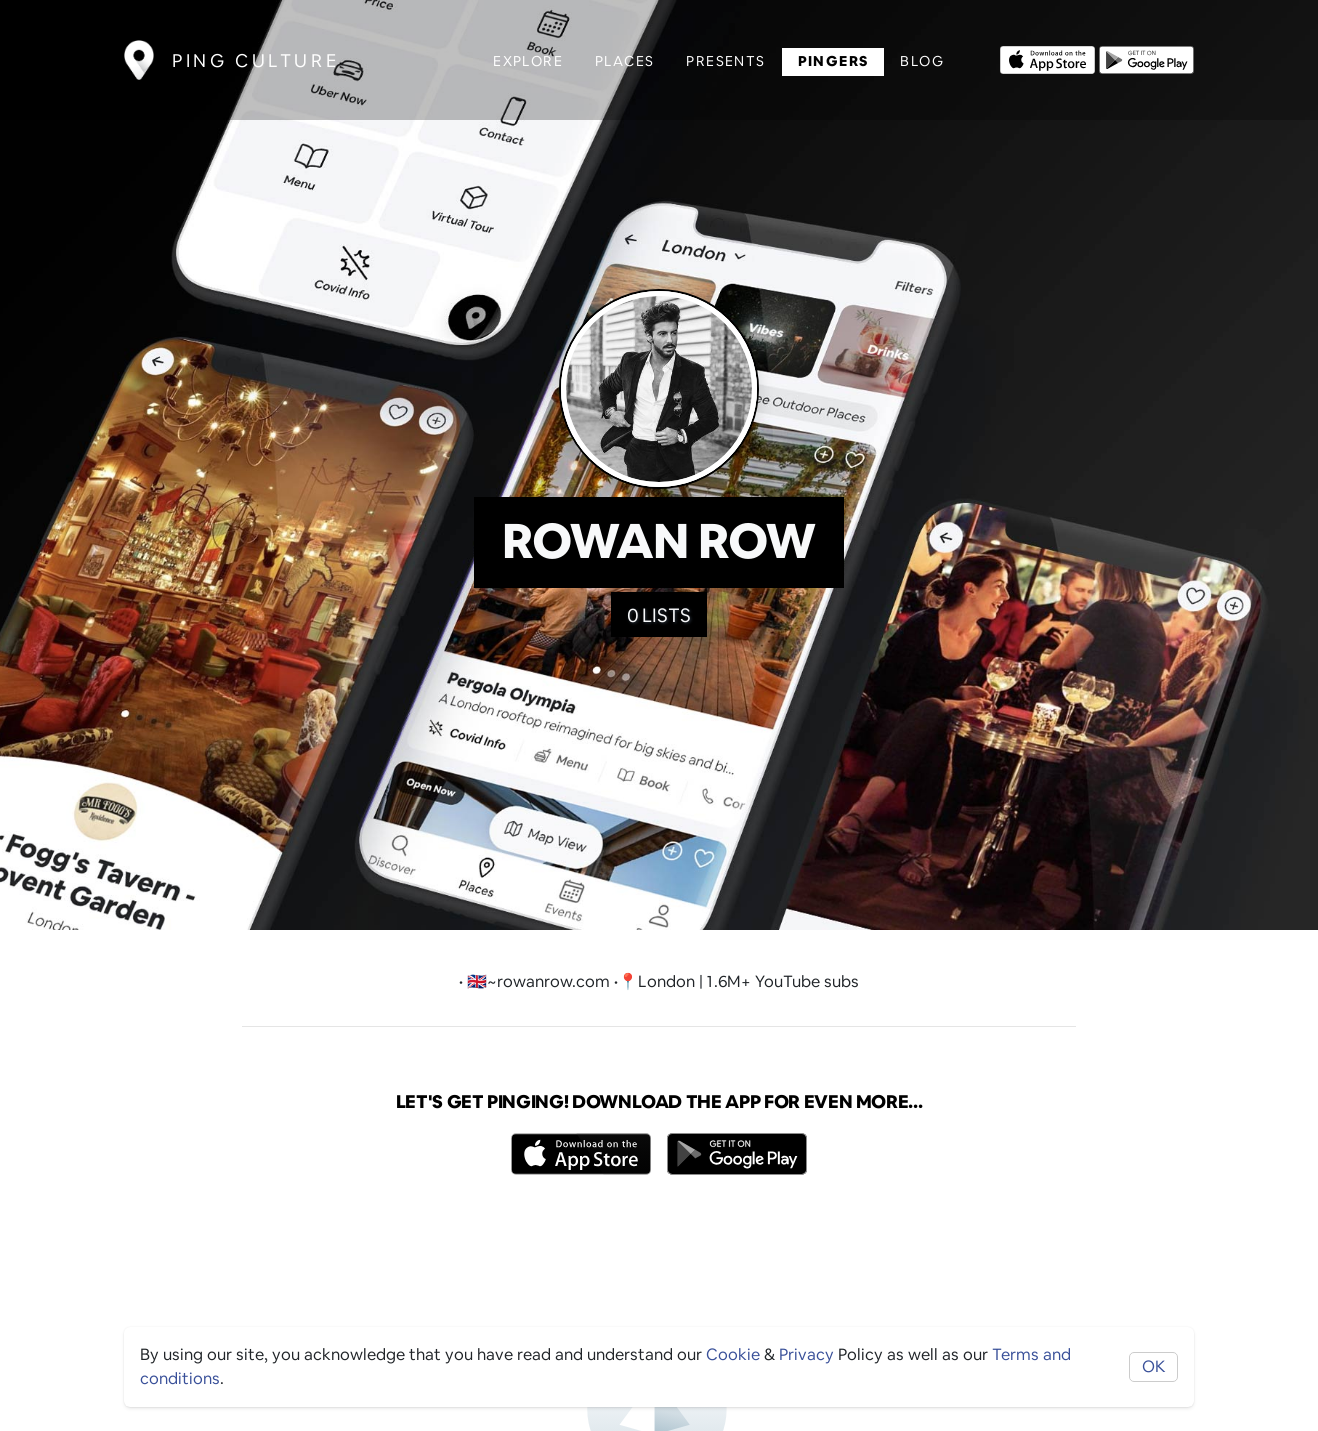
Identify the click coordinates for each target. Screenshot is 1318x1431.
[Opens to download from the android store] (1146, 58)
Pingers (833, 61)
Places (624, 61)
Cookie (733, 1354)
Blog (922, 61)
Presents (725, 61)
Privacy (806, 1354)
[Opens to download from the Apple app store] (1047, 58)
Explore (528, 61)
